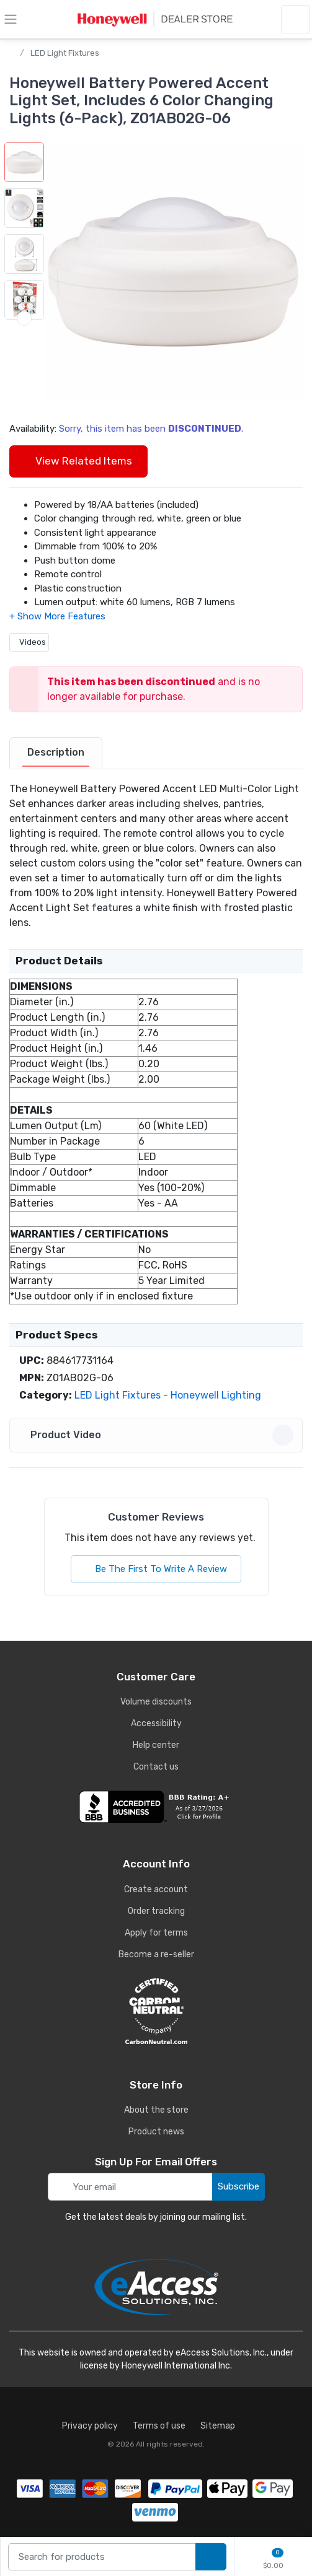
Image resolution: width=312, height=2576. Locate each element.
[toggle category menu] (10, 19)
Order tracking (156, 1911)
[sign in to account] (295, 19)
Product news (156, 2131)
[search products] (210, 2557)
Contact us (156, 1767)
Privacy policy (90, 2426)
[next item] (24, 364)
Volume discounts (156, 1701)
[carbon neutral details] (156, 2011)
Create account (156, 1889)
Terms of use (159, 2426)
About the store (156, 2110)
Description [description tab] (55, 752)
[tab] (55, 753)
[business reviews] (156, 1807)
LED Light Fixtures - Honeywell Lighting (167, 1395)
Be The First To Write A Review (156, 1568)
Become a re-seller (156, 1954)
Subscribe (238, 2186)
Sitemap (217, 2426)
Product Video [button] (157, 1435)
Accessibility (156, 1723)
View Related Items (78, 461)
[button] (173, 271)
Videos (29, 642)
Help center (156, 1745)
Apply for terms (156, 1933)
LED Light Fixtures (64, 53)
